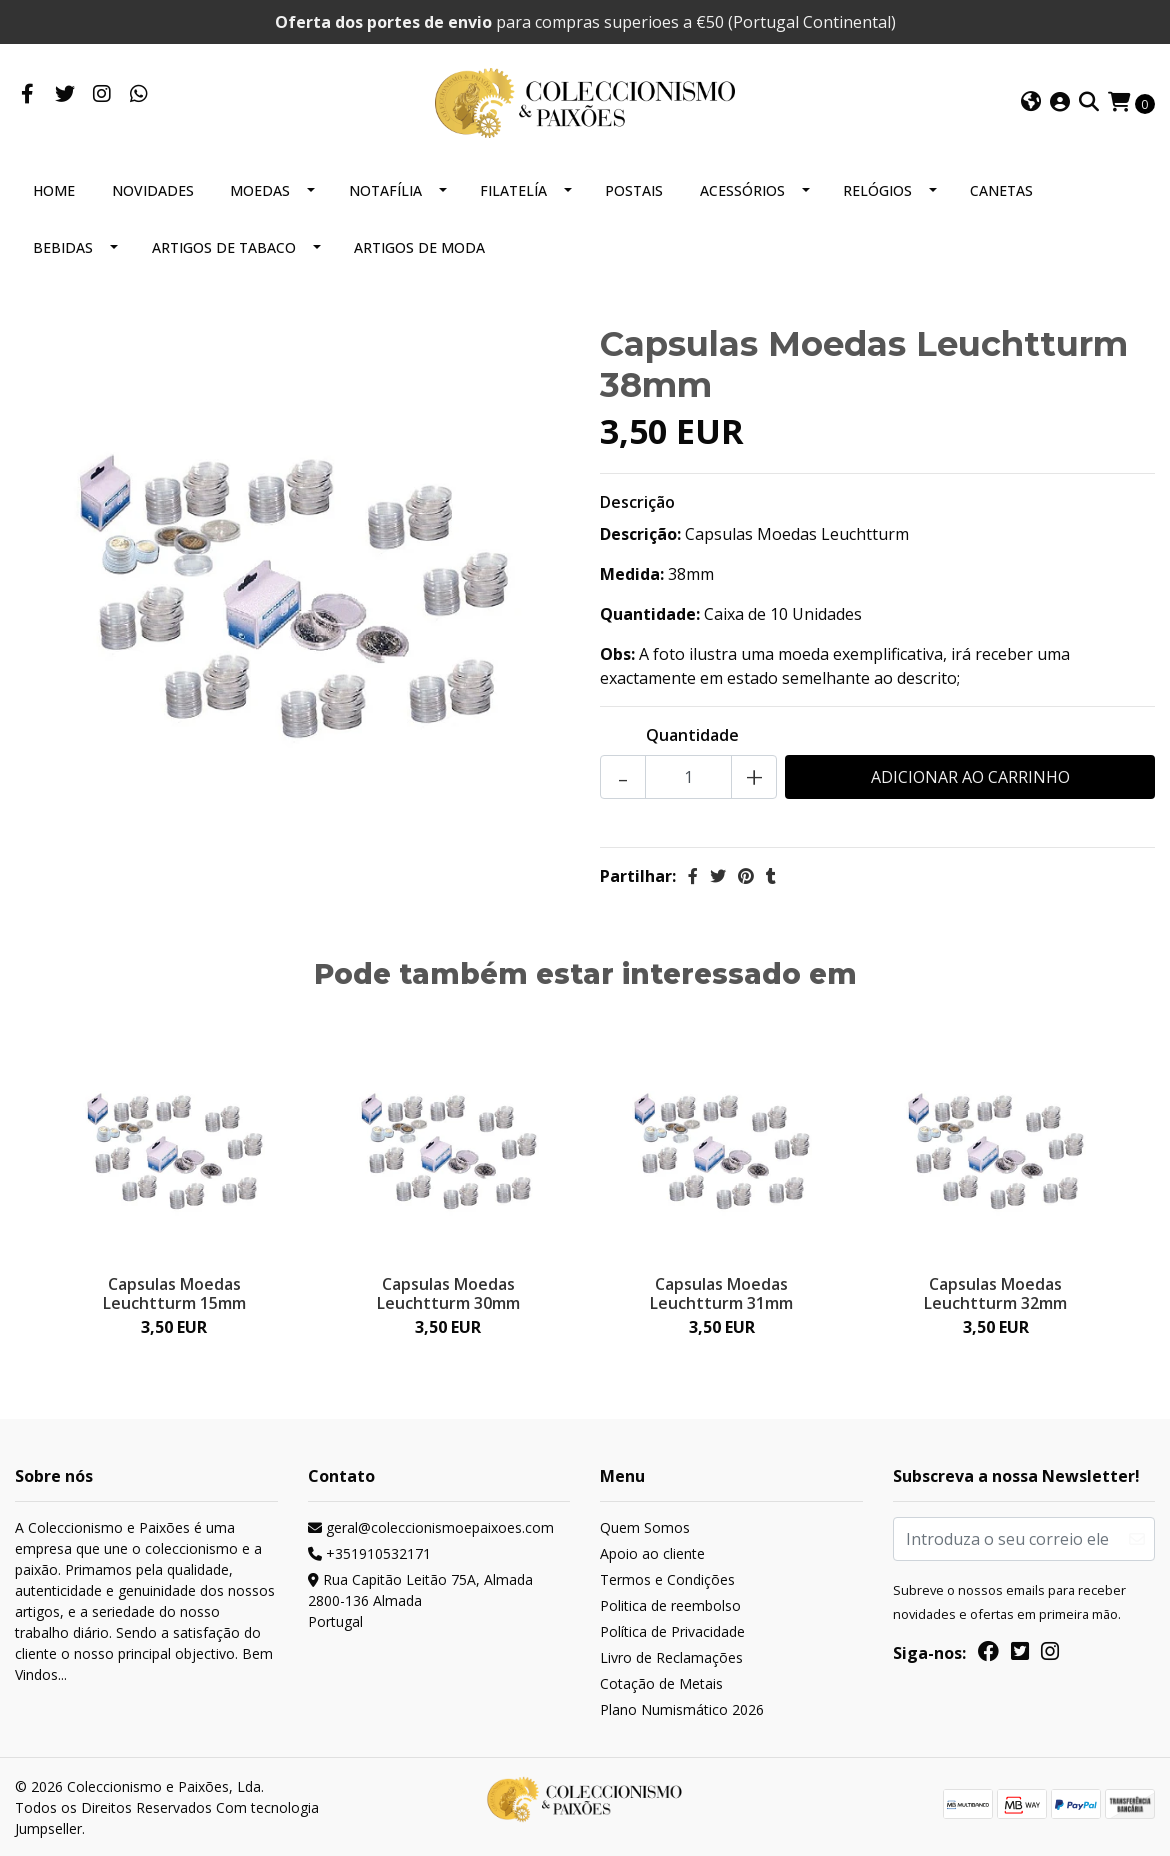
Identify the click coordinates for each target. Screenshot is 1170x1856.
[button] (1031, 103)
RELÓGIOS (877, 190)
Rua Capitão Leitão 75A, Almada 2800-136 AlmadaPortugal (420, 1600)
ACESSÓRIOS (742, 190)
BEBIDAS (63, 247)
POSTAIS (634, 190)
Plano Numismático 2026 (682, 1709)
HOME (54, 190)
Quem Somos (645, 1527)
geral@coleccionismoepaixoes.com (431, 1527)
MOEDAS (260, 190)
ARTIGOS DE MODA (419, 247)
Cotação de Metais (661, 1683)
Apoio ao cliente (652, 1553)
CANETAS (1001, 190)
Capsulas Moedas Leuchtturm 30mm (448, 1293)
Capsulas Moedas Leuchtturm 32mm (995, 1293)
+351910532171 (369, 1553)
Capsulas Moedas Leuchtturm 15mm (174, 1293)
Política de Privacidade (672, 1631)
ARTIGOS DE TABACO (224, 247)
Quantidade (692, 735)
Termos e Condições (667, 1579)
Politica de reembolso (670, 1605)
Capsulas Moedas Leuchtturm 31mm (721, 1293)
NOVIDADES (153, 190)
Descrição (637, 502)
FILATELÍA (513, 190)
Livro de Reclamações (671, 1657)
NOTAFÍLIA (385, 190)
